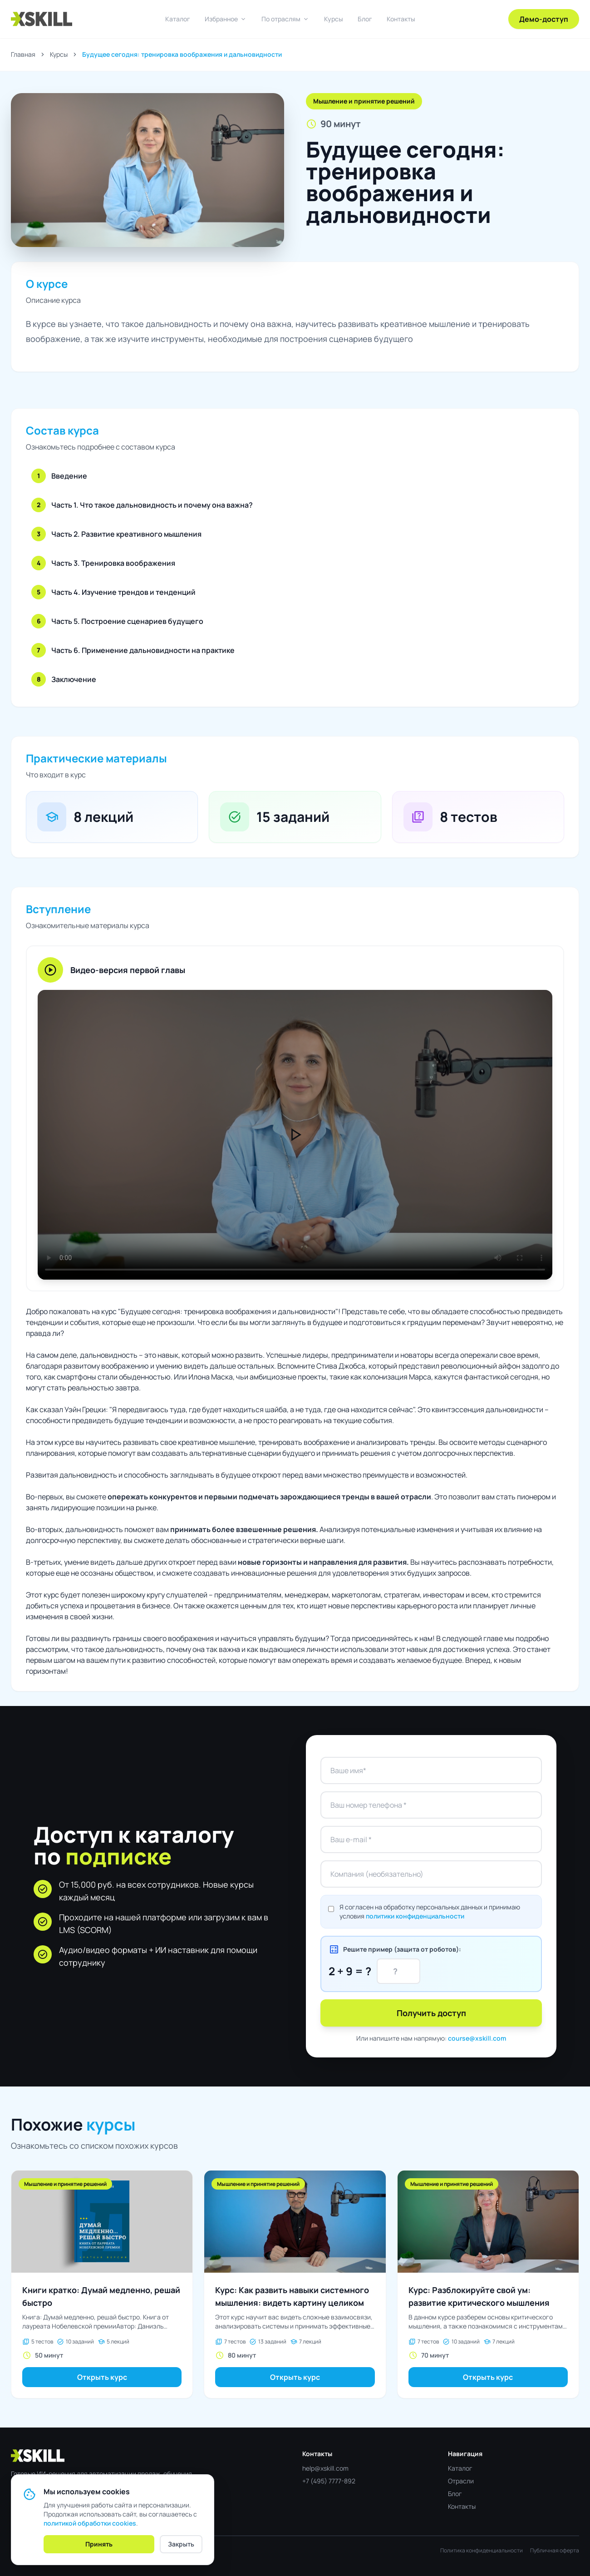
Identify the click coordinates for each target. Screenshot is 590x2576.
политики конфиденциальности (415, 1916)
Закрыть (181, 2544)
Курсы (333, 19)
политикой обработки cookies (90, 2523)
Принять (99, 2544)
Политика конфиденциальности (481, 2550)
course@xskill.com (477, 2038)
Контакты (401, 19)
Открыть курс (102, 2377)
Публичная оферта (554, 2550)
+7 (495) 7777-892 (328, 2481)
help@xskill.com (325, 2468)
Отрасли (461, 2481)
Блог (365, 19)
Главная (23, 54)
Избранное (226, 19)
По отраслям (285, 19)
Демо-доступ (543, 19)
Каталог (177, 19)
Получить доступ (431, 2012)
